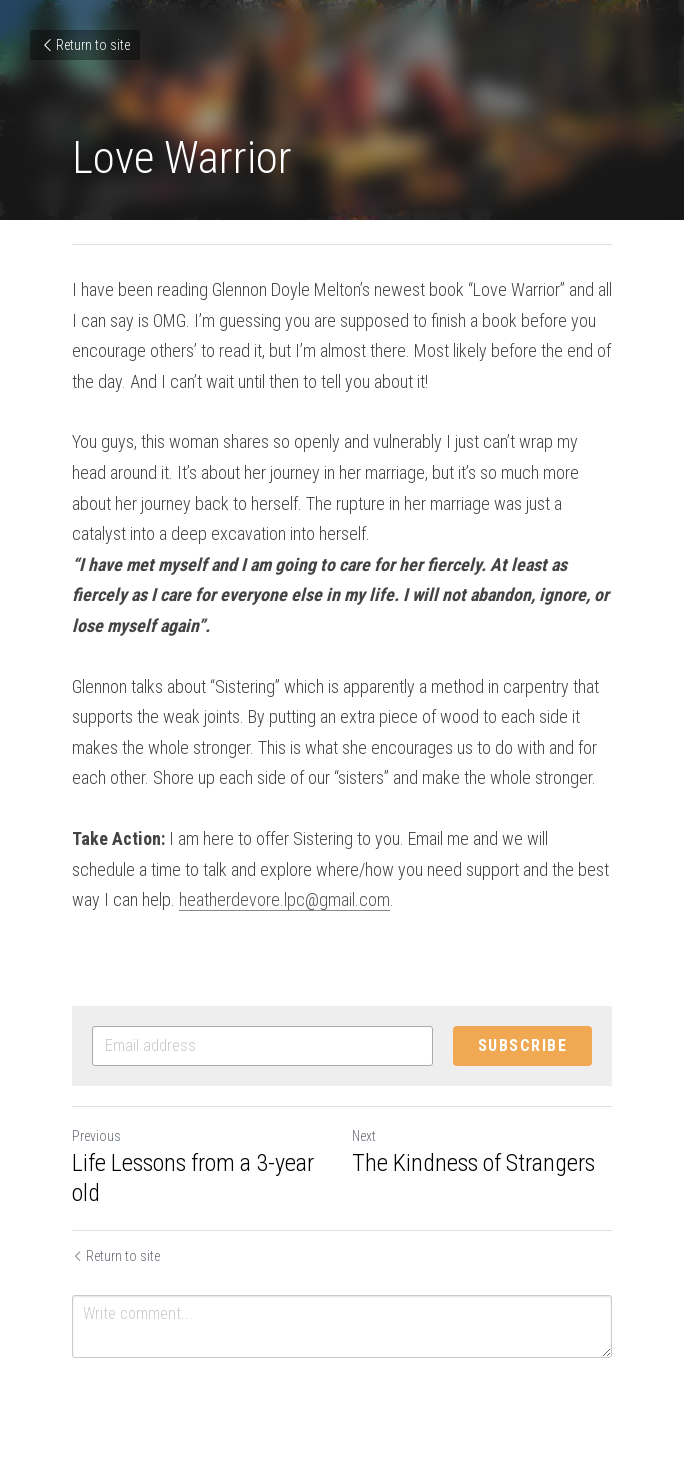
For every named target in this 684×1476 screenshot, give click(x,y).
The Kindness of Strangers (473, 1163)
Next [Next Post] (364, 1136)
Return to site (85, 45)
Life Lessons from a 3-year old (193, 1178)
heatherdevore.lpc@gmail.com (284, 899)
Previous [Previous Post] (96, 1136)
